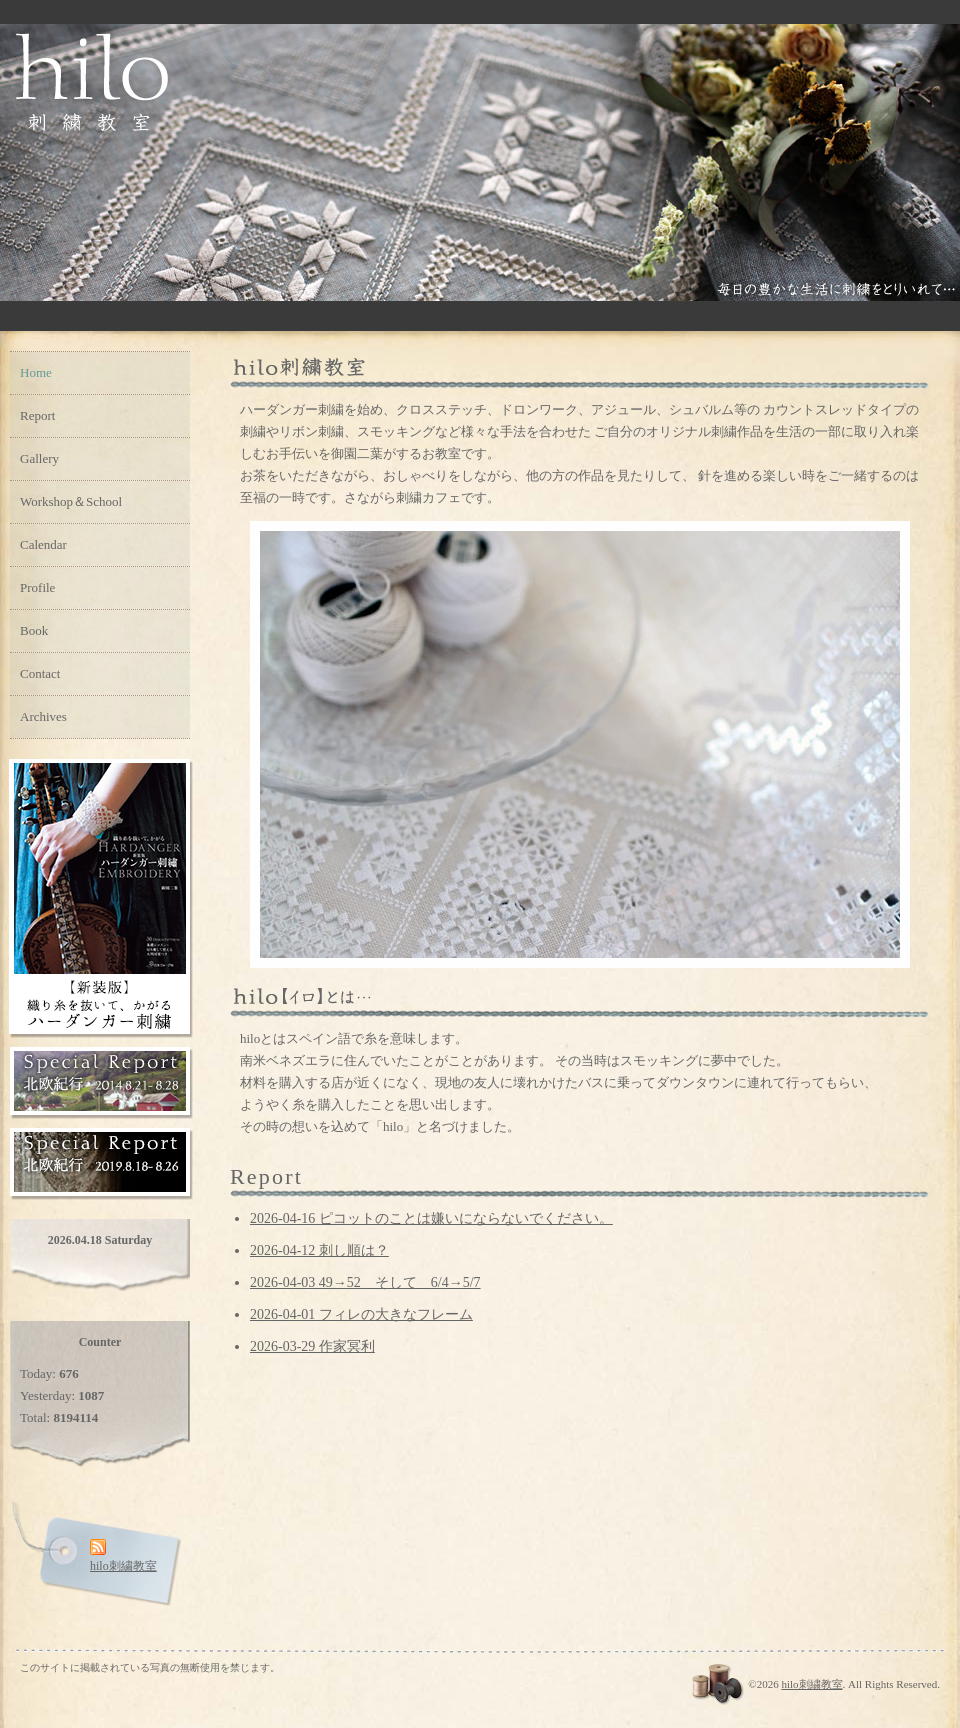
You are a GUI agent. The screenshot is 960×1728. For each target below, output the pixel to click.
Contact (40, 673)
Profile (37, 587)
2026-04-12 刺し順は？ (319, 1250)
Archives (43, 716)
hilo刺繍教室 (811, 1684)
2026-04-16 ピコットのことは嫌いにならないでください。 (431, 1218)
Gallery (39, 458)
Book (34, 630)
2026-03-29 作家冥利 (312, 1346)
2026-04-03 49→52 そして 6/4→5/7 (365, 1282)
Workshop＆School (71, 501)
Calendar (43, 544)
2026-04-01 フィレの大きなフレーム (361, 1314)
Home (36, 372)
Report (37, 415)
